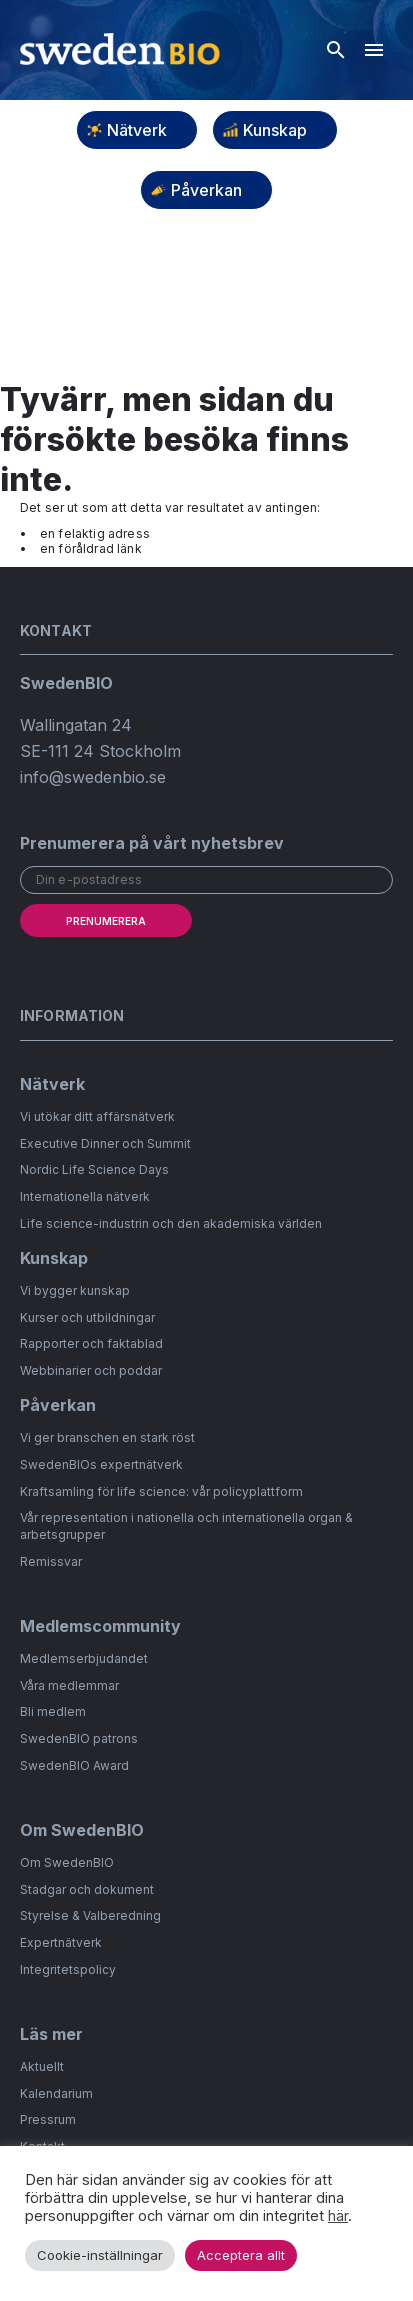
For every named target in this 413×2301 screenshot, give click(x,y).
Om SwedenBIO (67, 1862)
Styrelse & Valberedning (90, 1915)
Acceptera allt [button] (241, 2255)
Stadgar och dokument (87, 1889)
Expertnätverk (61, 1942)
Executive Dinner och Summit (105, 1143)
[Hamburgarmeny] (374, 50)
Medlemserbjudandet (84, 1658)
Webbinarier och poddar (91, 1370)
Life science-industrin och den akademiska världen (171, 1223)
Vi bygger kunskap (75, 1290)
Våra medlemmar (69, 1685)
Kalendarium (56, 2093)
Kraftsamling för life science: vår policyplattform (161, 1491)
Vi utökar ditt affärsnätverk (97, 1116)
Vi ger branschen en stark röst (107, 1437)
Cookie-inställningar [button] (100, 2255)
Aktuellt (42, 2066)
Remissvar (51, 1561)
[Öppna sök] (336, 50)
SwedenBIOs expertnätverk (101, 1464)
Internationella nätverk (85, 1196)
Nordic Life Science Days (94, 1169)
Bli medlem (53, 1711)
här (338, 2216)
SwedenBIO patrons (79, 1738)
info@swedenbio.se (93, 777)
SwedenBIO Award (74, 1765)
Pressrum (48, 2119)
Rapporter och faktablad (91, 1343)
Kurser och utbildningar (87, 1317)
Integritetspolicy (68, 1969)
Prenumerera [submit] (106, 921)
